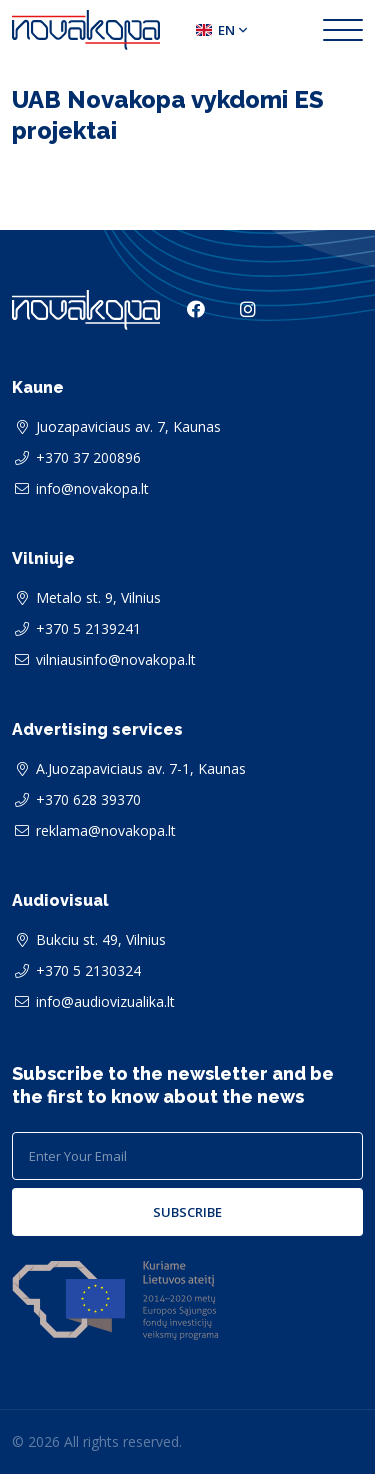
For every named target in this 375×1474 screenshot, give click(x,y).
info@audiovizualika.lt (105, 1001)
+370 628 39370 (88, 799)
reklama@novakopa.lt (106, 830)
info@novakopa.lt (92, 488)
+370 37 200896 (88, 457)
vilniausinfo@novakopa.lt (116, 659)
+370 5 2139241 (88, 628)
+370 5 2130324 (88, 970)
